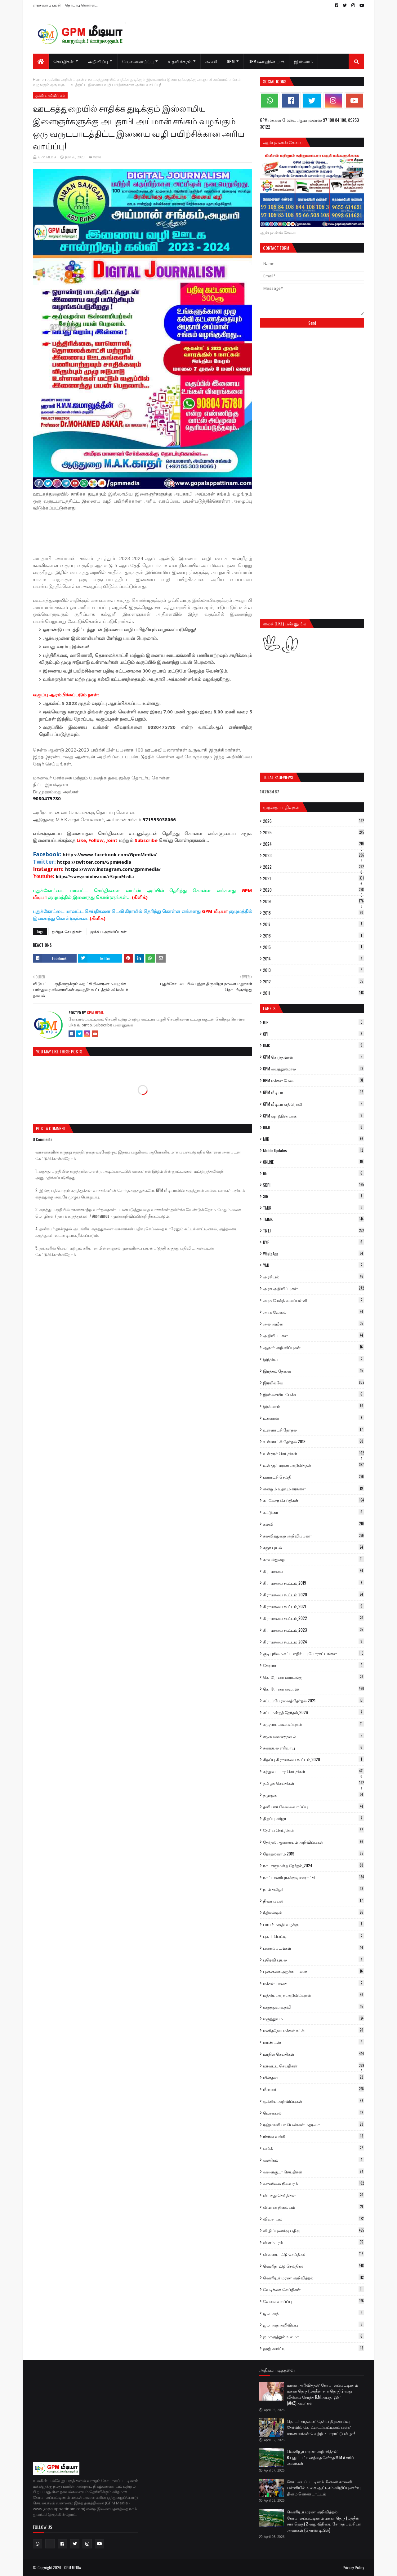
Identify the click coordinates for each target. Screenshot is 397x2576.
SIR (313, 1196)
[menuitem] (41, 61)
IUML (313, 1127)
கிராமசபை (313, 1571)
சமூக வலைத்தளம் (313, 1736)
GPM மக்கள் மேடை (313, 1080)
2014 (313, 958)
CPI (313, 1034)
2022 (313, 867)
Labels (269, 1008)
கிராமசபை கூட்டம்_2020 (313, 1594)
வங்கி (313, 2148)
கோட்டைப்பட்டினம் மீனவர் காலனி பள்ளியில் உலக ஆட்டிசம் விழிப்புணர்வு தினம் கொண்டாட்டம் (323, 2487)
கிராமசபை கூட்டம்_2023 (313, 1630)
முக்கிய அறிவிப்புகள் (65, 79)
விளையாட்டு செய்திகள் (313, 2254)
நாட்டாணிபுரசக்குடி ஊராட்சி (313, 1877)
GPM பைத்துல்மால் (313, 1068)
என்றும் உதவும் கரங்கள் (313, 1488)
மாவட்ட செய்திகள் (313, 2065)
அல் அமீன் (313, 1324)
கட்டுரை (313, 1512)
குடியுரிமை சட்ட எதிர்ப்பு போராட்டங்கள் (313, 1653)
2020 (313, 890)
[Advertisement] (146, 532)
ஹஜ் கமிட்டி (313, 2348)
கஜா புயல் (313, 1547)
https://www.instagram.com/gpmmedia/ (113, 869)
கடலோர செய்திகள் (313, 1500)
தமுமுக (313, 1795)
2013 (313, 970)
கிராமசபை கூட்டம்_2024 (313, 1642)
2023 (313, 855)
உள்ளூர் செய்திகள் (313, 1453)
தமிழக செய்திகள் (67, 931)
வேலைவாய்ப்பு (313, 2301)
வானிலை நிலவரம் (313, 2183)
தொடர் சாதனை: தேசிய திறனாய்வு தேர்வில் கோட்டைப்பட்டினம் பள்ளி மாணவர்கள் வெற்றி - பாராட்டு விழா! (321, 2427)
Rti (313, 1173)
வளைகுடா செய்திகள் (313, 2171)
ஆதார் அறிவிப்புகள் (313, 1347)
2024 (313, 844)
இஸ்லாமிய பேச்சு (313, 1394)
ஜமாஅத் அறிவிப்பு (313, 2325)
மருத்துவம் (313, 2018)
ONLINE (313, 1162)
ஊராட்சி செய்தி (313, 1477)
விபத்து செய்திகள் (313, 2195)
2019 (313, 901)
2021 (313, 878)
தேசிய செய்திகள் (313, 1830)
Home (38, 79)
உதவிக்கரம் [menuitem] (179, 61)
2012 (313, 981)
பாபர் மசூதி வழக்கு (313, 1924)
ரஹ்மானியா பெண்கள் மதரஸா (313, 2124)
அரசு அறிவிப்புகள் (313, 1288)
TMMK (313, 1219)
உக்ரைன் (313, 1418)
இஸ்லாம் (313, 1406)
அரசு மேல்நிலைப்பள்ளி (313, 1300)
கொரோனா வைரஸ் (313, 1689)
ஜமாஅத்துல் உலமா (313, 2336)
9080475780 (47, 798)
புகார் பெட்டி (313, 1936)
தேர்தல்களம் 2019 (313, 1853)
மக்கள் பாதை (313, 1983)
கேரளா (313, 1665)
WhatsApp (313, 1254)
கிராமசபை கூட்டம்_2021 (313, 1606)
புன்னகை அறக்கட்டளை (313, 1971)
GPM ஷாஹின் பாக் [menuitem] (266, 61)
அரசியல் (313, 1276)
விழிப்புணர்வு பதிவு (313, 2230)
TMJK (313, 1208)
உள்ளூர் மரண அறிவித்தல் (313, 1465)
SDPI (313, 1185)
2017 (313, 924)
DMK (313, 1045)
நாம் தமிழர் (313, 1889)
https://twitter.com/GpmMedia (94, 862)
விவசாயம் (313, 2219)
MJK (313, 1139)
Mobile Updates (313, 1150)
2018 (313, 913)
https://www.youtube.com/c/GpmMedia (95, 876)
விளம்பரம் (313, 2242)
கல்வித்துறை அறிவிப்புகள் (313, 1536)
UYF (313, 1242)
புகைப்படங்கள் (313, 1948)
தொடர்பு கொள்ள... (81, 4)
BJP (313, 1022)
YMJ (313, 1265)
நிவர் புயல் (313, 1901)
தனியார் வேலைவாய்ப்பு (313, 1806)
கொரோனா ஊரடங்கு (313, 1677)
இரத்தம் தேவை (313, 1371)
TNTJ (313, 1231)
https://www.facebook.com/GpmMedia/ (110, 854)
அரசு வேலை (313, 1312)
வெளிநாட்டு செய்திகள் (313, 2266)
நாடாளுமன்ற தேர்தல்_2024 (313, 1865)
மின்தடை (313, 2077)
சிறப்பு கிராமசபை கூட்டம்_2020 (313, 1759)
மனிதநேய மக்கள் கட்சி (313, 2030)
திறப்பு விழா (313, 1818)
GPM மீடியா (313, 1092)
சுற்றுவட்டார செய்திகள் (313, 1771)
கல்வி (313, 1524)
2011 (313, 993)
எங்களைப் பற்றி (46, 4)
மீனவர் (313, 2089)
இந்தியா (313, 1359)
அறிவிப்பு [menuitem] (98, 61)
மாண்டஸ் (313, 2042)
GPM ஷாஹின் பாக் (313, 1116)
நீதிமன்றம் (313, 1912)
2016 (313, 936)
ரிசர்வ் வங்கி (313, 2136)
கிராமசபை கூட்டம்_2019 (313, 1583)
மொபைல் (313, 2113)
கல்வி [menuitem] (211, 61)
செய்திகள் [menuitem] (63, 61)
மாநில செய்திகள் (313, 2054)
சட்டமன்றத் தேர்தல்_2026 (313, 1712)
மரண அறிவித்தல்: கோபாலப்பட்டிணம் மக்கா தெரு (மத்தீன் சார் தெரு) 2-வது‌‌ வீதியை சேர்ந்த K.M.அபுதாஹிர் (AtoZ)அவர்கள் (322, 2394)
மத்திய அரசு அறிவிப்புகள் (313, 1995)
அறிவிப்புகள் (313, 1335)
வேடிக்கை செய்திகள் (313, 2289)
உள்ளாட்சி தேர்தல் (313, 1430)
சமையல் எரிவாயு (313, 1748)
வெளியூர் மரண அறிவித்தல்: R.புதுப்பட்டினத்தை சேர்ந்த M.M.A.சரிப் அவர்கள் (320, 2457)
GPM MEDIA (47, 157)
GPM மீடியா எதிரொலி (313, 1104)
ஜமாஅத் (313, 2313)
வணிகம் (313, 2160)
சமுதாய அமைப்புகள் (313, 1724)
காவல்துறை (313, 1559)
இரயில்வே (313, 1382)
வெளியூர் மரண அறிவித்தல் (313, 2277)
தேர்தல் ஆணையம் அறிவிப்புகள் (313, 1842)
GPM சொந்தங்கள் (313, 1057)
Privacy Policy (353, 2567)
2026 (313, 821)
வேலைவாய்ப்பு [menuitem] (138, 61)
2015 (313, 947)
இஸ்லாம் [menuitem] (303, 61)
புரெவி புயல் (313, 1959)
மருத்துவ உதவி (313, 2007)
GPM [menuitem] (230, 61)
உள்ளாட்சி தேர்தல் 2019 (313, 1441)
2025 (313, 832)
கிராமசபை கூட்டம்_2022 (313, 1618)
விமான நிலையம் (313, 2207)
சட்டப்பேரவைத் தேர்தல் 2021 (313, 1700)
